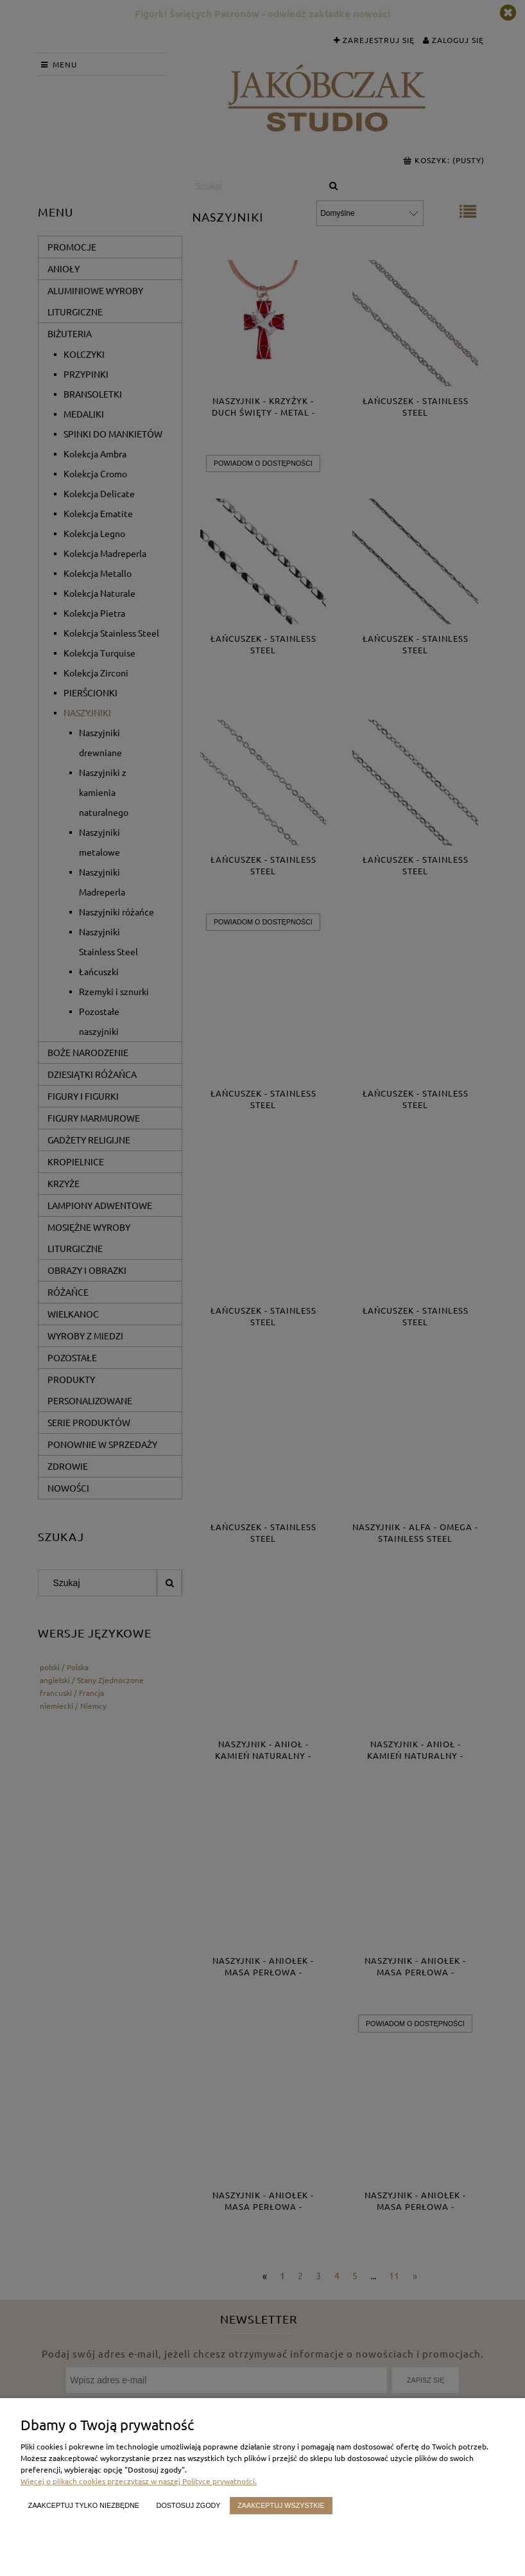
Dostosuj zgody (189, 2505)
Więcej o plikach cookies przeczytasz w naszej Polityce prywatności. (139, 2481)
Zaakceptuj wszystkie (281, 2505)
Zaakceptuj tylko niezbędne (83, 2505)
